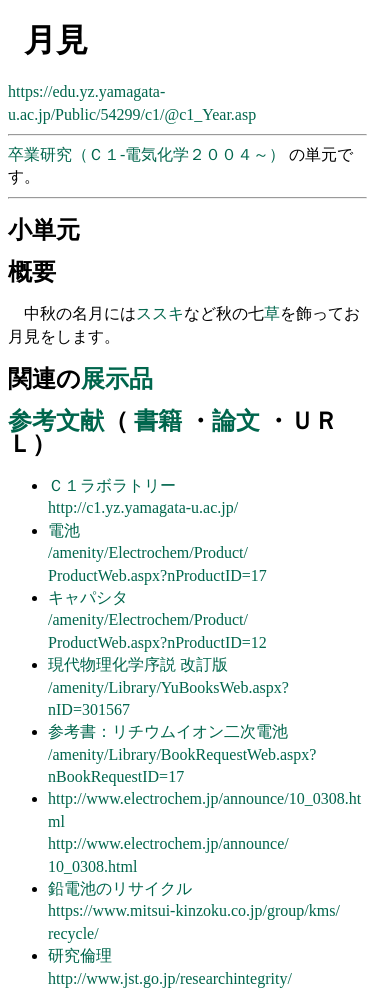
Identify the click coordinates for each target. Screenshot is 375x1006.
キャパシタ (88, 597)
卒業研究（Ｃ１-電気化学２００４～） (148, 154)
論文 (236, 421)
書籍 (158, 421)
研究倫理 (80, 955)
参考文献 (56, 421)
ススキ (160, 313)
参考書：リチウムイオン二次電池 (168, 731)
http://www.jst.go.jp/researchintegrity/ (170, 978)
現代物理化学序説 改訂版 (138, 664)
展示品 (117, 379)
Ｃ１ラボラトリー (112, 485)
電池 (64, 530)
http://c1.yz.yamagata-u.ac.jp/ (143, 507)
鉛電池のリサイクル (120, 888)
